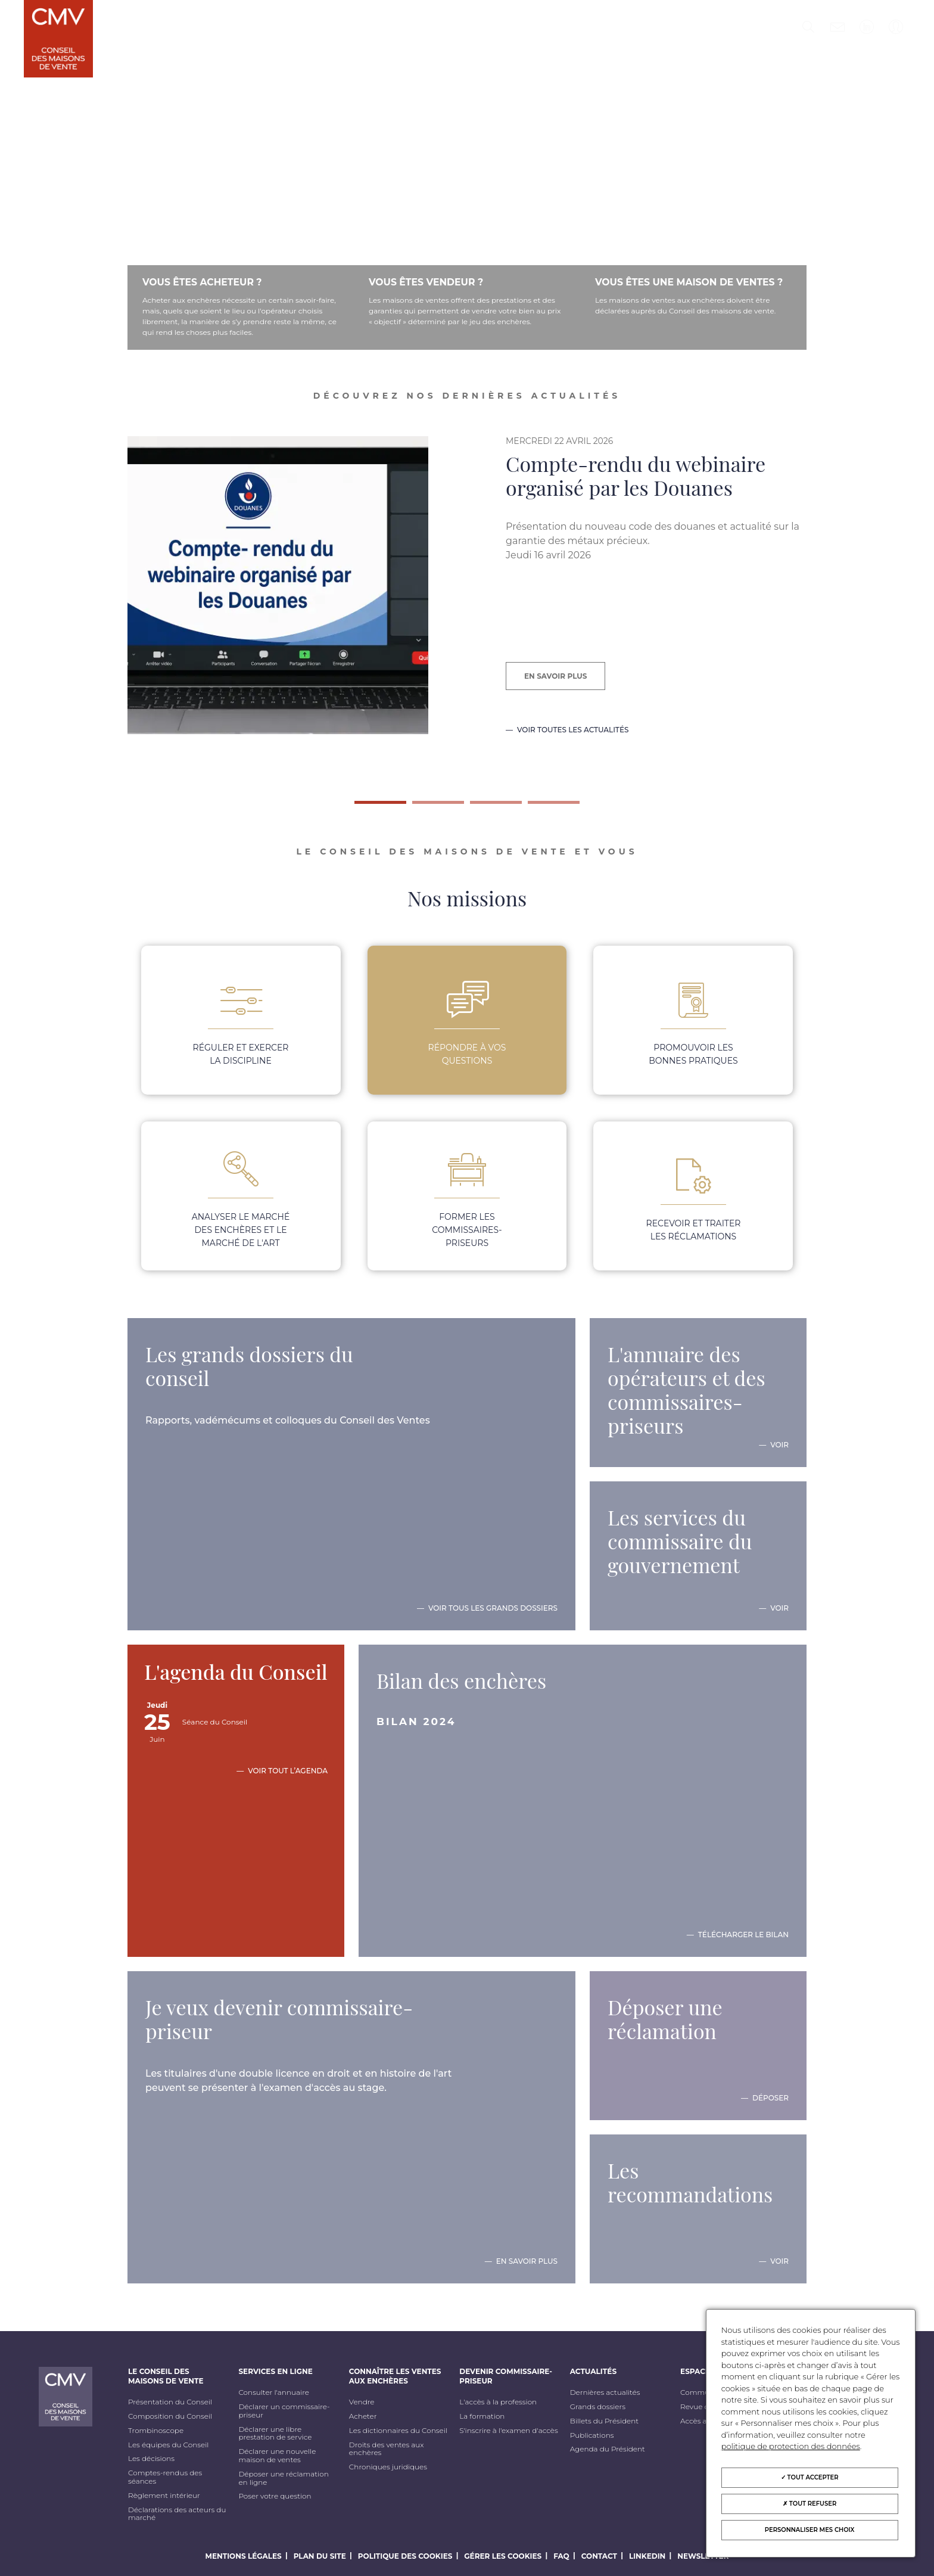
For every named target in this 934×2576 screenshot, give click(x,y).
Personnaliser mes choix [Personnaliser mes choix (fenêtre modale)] (810, 2530)
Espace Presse (674, 28)
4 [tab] (534, 807)
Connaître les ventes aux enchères (377, 38)
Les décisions (151, 2458)
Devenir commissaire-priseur (505, 33)
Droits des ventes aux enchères (386, 2449)
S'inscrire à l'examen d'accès (508, 2430)
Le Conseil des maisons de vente (172, 33)
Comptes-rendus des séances (165, 2477)
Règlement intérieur (164, 2495)
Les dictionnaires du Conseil (398, 2430)
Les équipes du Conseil (168, 2445)
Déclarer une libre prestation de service (275, 2433)
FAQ (561, 2556)
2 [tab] (418, 807)
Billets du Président (604, 2421)
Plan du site (320, 2556)
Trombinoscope (155, 2430)
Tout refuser (809, 2503)
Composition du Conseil (170, 2416)
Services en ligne (285, 28)
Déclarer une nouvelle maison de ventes (277, 2455)
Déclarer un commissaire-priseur (283, 2411)
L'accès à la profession (498, 2402)
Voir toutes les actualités (572, 730)
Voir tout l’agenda (288, 1771)
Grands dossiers (597, 2407)
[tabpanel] (467, 609)
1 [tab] (360, 807)
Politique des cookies (405, 2556)
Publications (592, 2435)
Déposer (770, 2098)
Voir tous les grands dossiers (493, 1608)
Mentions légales (244, 2556)
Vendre (362, 2402)
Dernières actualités (605, 2392)
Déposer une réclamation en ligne (283, 2478)
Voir (779, 1445)
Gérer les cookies (502, 2556)
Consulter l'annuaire (273, 2392)
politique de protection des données (790, 2446)
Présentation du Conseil (170, 2402)
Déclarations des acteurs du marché (177, 2514)
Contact (599, 2556)
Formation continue (179, 80)
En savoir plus (555, 676)
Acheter (363, 2416)
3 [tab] (476, 807)
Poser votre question (274, 2496)
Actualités (597, 28)
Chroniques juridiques (388, 2467)
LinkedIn (647, 2556)
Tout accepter (810, 2477)
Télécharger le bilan (743, 1935)
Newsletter (702, 2556)
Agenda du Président (607, 2449)
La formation (482, 2416)
